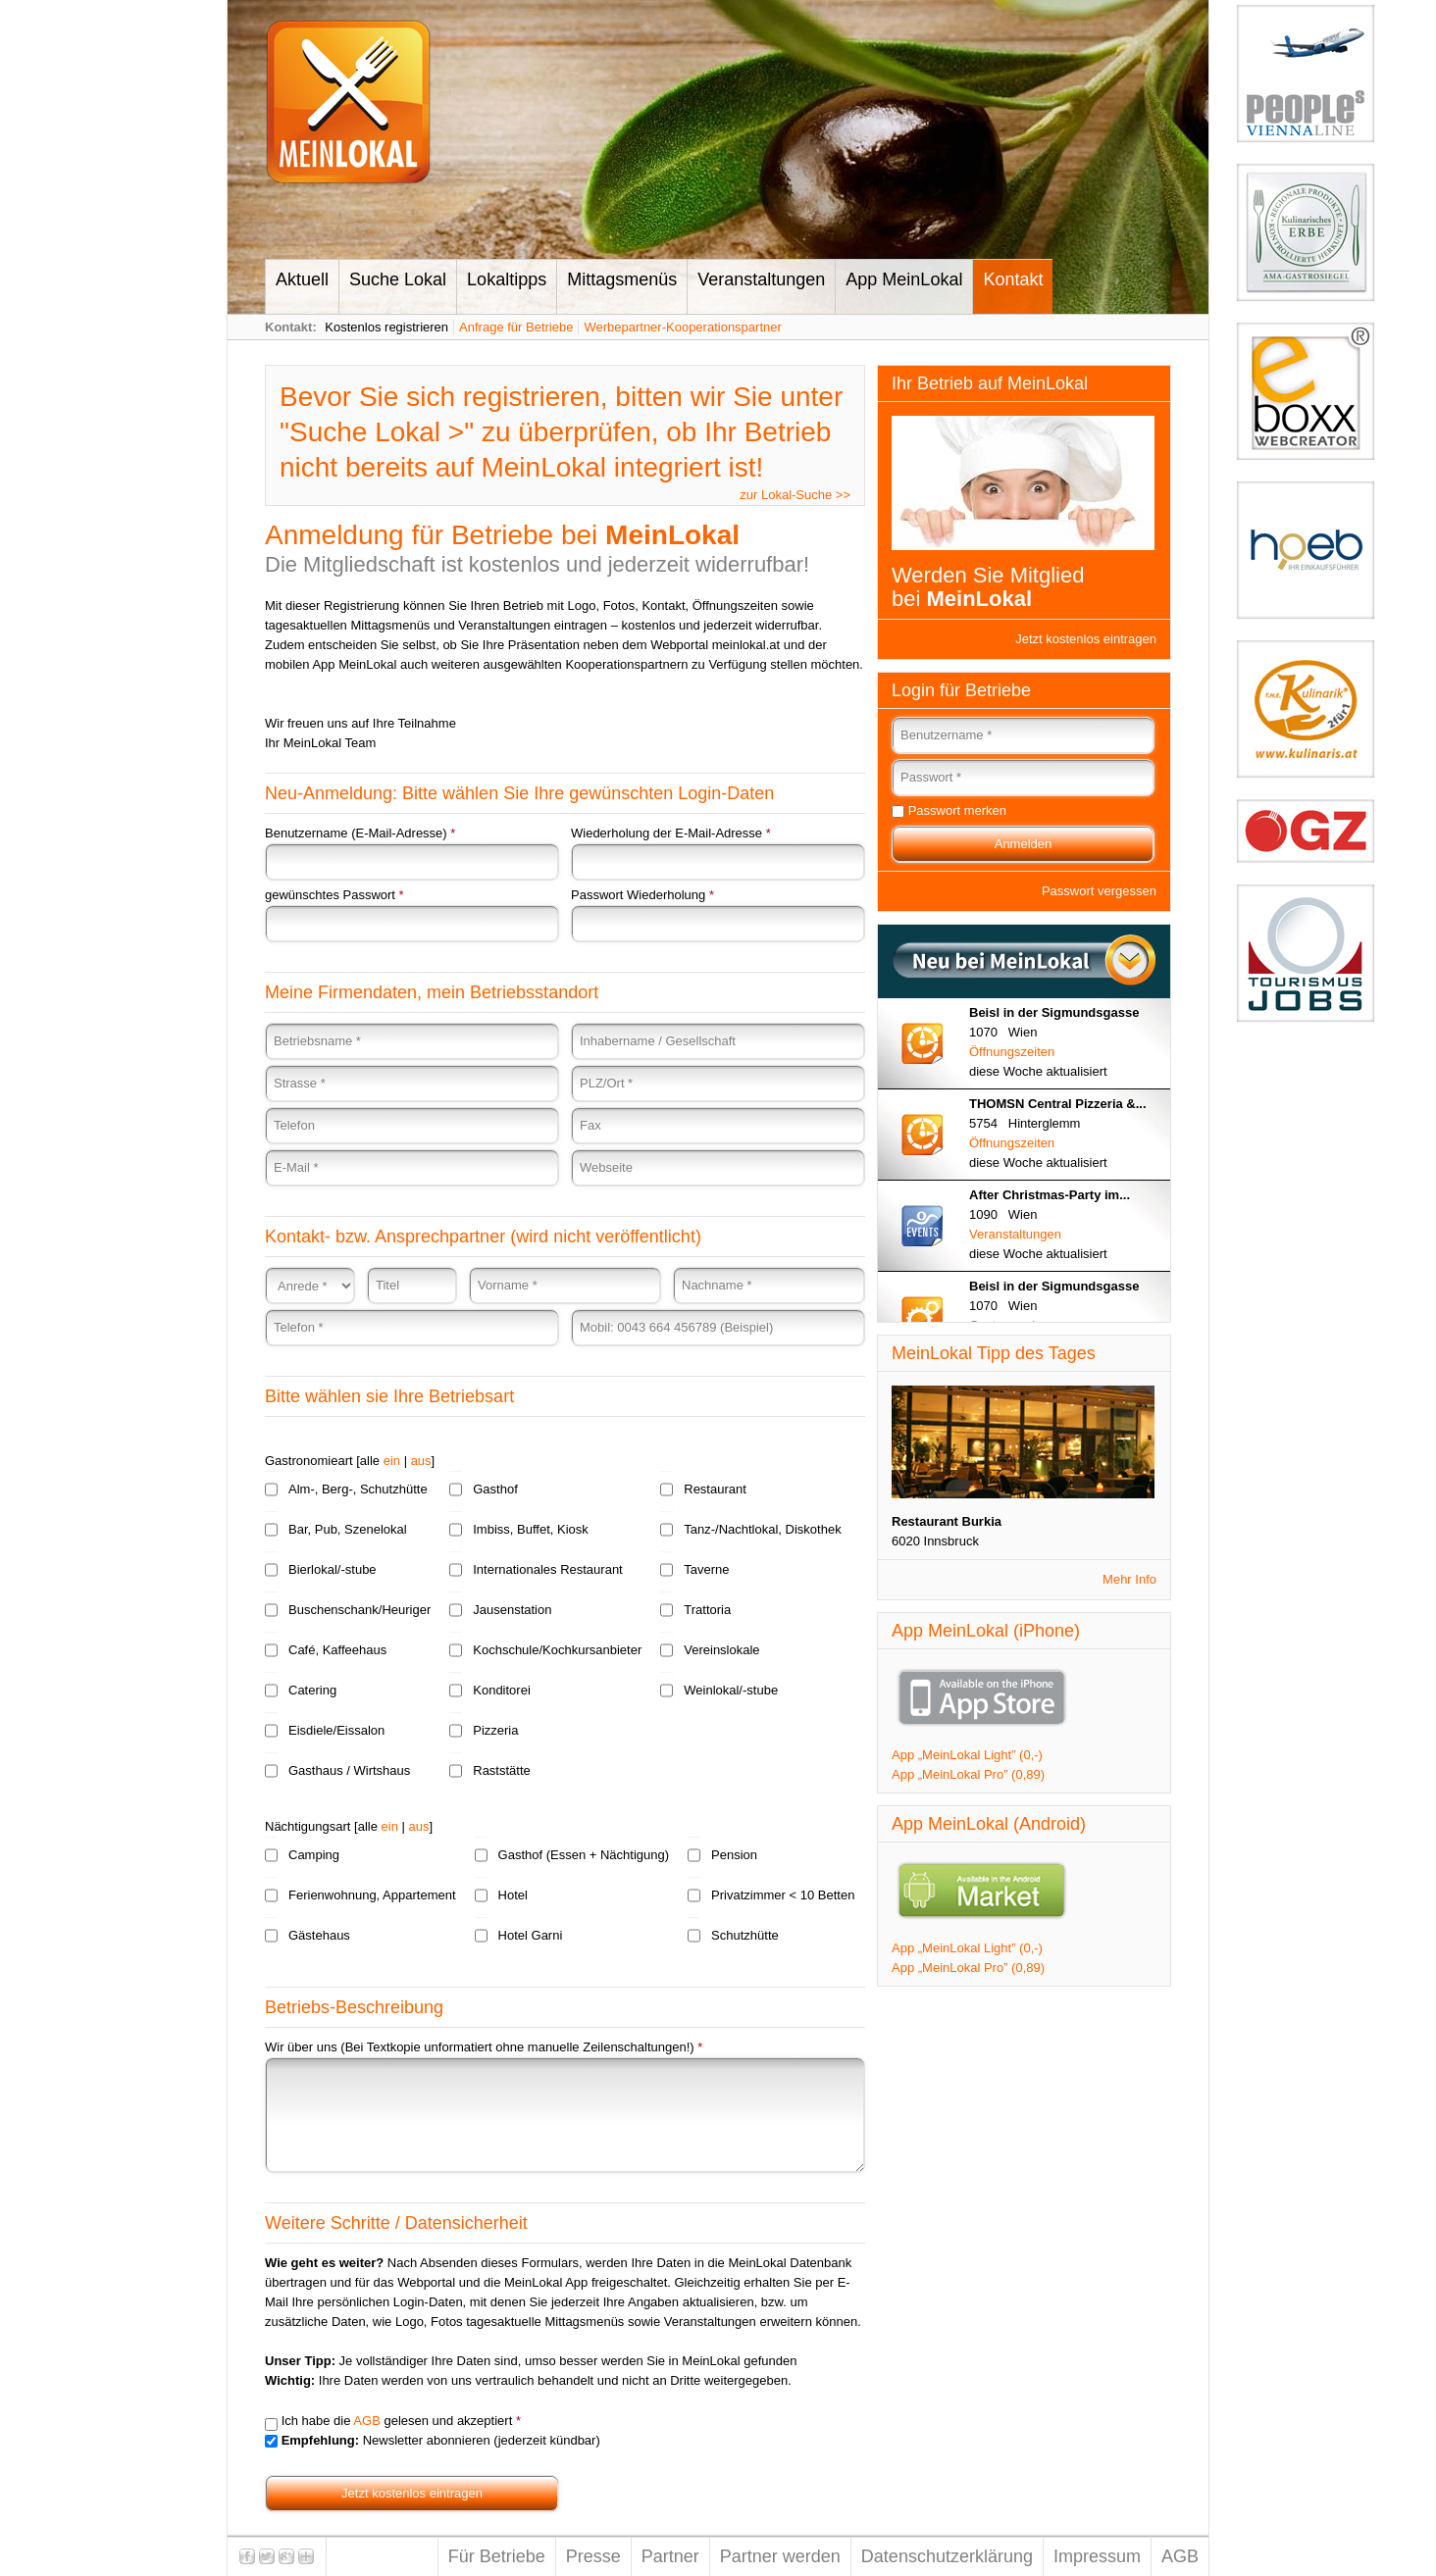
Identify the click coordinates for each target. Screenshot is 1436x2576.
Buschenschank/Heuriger (359, 1609)
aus (421, 1460)
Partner (670, 2556)
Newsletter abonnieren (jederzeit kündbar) (441, 2440)
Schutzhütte (745, 1935)
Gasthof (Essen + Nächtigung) (584, 1854)
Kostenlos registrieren (386, 327)
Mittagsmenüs (622, 279)
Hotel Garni (530, 1935)
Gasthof (495, 1489)
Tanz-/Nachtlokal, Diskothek (762, 1529)
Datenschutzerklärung (947, 2556)
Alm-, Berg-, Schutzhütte (358, 1489)
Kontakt (1013, 279)
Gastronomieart (309, 1460)
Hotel (513, 1895)
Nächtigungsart (307, 1826)
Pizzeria (495, 1730)
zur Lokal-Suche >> (795, 494)
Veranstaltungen (761, 279)
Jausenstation (512, 1609)
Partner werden (780, 2556)
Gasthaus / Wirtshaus (349, 1770)
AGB (366, 2420)
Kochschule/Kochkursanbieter (557, 1649)
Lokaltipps (506, 279)
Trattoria (707, 1609)
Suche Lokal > (376, 432)
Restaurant (715, 1489)
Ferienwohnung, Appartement (372, 1895)
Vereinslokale (721, 1649)
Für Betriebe (496, 2556)
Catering (312, 1690)
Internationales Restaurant (547, 1569)
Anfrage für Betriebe (516, 327)
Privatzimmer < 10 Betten (782, 1895)
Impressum (1097, 2556)
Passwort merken (957, 810)
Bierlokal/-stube (332, 1569)
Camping (313, 1854)
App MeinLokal (904, 279)
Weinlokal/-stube (731, 1690)
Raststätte (502, 1770)
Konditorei (502, 1690)
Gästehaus (319, 1935)
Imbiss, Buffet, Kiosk (531, 1529)
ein (392, 1460)
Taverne (706, 1569)
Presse (593, 2556)
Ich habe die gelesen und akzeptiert (401, 2420)
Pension (734, 1854)
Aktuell (302, 279)
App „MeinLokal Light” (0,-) (967, 1754)
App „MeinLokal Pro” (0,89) (968, 1774)
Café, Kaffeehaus (337, 1649)
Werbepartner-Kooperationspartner (682, 327)
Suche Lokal (397, 279)
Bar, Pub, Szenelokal (347, 1529)
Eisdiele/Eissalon (336, 1730)
